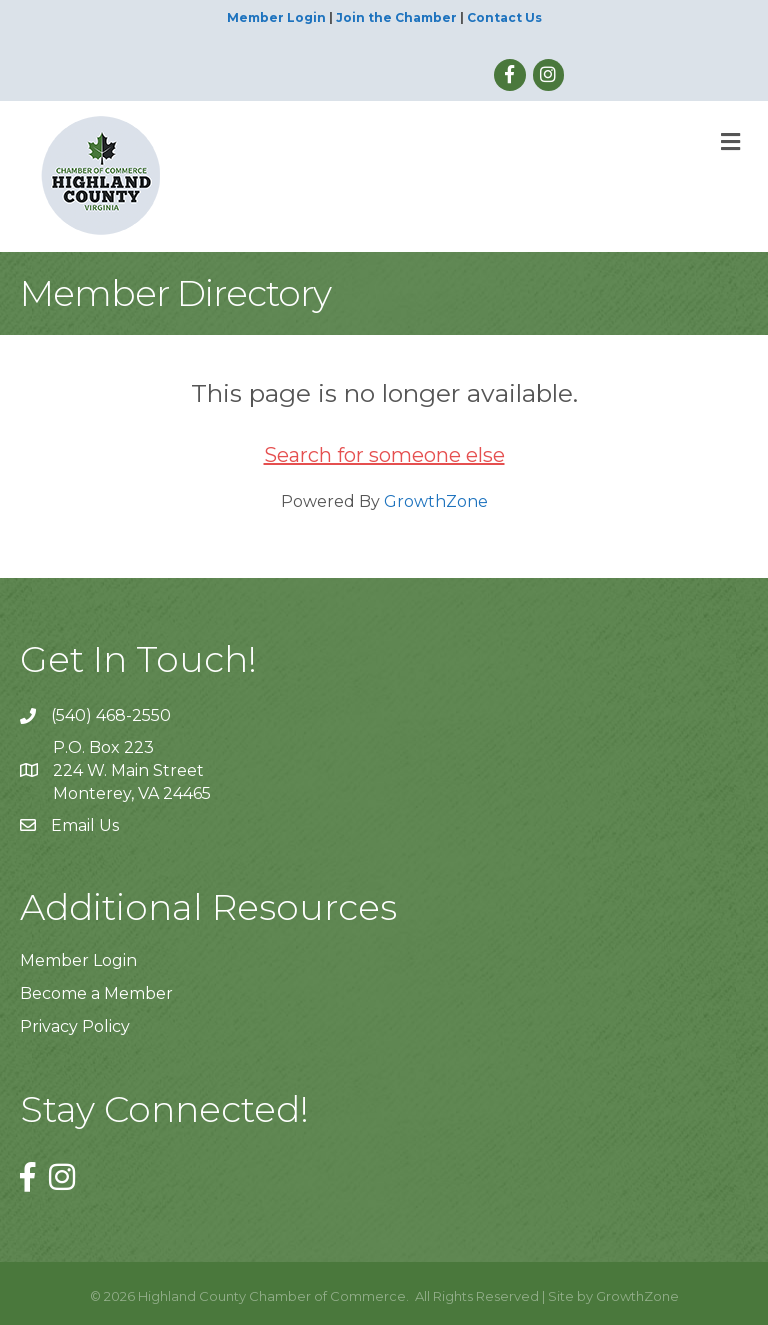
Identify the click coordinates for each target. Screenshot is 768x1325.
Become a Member (96, 993)
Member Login (276, 17)
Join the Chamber (396, 17)
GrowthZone (436, 501)
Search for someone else (384, 455)
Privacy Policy (75, 1026)
